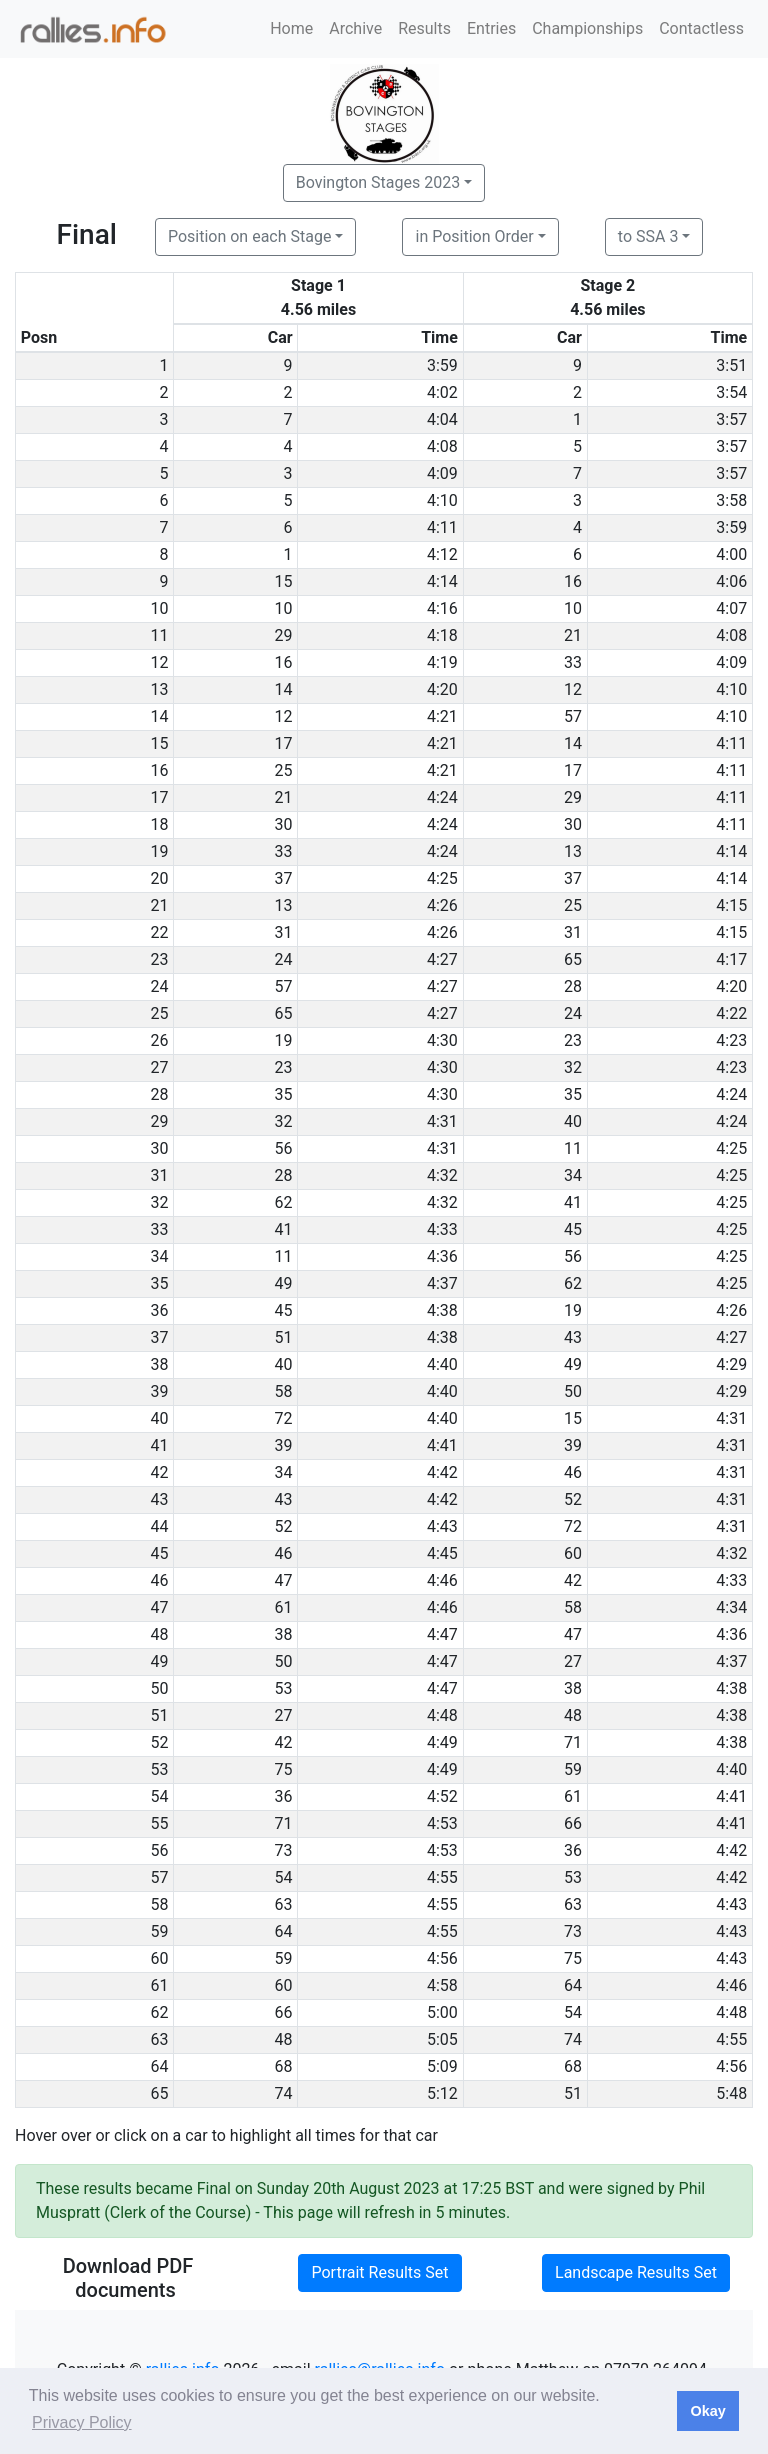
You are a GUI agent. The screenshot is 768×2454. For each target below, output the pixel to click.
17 (284, 743)
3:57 (731, 419)
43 (573, 1337)
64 (284, 1931)
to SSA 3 (648, 236)
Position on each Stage (250, 236)
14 (284, 689)
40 (573, 1121)
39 (284, 1445)
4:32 (442, 1175)
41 (573, 1202)
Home (291, 28)
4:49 (442, 1742)
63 (284, 1904)
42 (573, 1580)
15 (284, 581)
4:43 (442, 1526)
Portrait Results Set (379, 2272)
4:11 (442, 527)
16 (573, 581)
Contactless (701, 28)
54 (284, 1877)
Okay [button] (707, 2411)
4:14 (442, 581)
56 (284, 1148)
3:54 (731, 392)
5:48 (731, 2093)
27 (573, 1661)
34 (573, 1175)
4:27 (442, 959)
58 (284, 1391)
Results (424, 28)
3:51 (731, 365)
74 (573, 2039)
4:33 (442, 1229)
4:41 (442, 1445)
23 (573, 1040)
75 (284, 1769)
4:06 (731, 581)
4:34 (731, 1607)
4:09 (442, 473)
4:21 (442, 716)
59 (573, 1769)
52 (573, 1499)
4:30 (442, 1040)
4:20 (442, 689)
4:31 (442, 1121)
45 (573, 1229)
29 (284, 635)
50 (573, 1391)
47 (284, 1580)
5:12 (442, 2093)
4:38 (442, 1310)
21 (573, 635)
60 (573, 1553)
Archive (355, 28)
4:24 (442, 797)
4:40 (442, 1364)
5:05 (442, 2039)
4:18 (442, 635)
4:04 (442, 419)
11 (573, 1148)
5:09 (442, 2066)
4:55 (442, 1877)
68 (284, 2066)
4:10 (442, 500)
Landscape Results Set (636, 2272)
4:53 (442, 1823)
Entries (491, 28)
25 (284, 770)
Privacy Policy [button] (82, 2422)
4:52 (442, 1796)
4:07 (731, 608)
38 (284, 1634)
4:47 (442, 1634)
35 (284, 1094)
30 (284, 824)
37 (284, 878)
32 (573, 1067)
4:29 (731, 1364)
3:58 (731, 500)
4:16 (442, 608)
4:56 (442, 1958)
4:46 (442, 1580)
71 (573, 1742)
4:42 (442, 1472)
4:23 (731, 1040)
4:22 (731, 1013)
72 (284, 1418)
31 (284, 932)
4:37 (442, 1283)
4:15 (731, 905)
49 (284, 1283)
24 (284, 959)
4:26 (442, 905)
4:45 (442, 1553)
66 (573, 1823)
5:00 (442, 2012)
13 (573, 851)
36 (284, 1796)
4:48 (442, 1715)
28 (573, 986)
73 (284, 1850)
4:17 (731, 959)
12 (573, 689)
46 (573, 1472)
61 (284, 1607)
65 (573, 959)
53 (284, 1688)
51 (284, 1337)
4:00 (731, 554)
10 (284, 608)
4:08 (442, 446)
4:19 (442, 662)
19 (284, 1040)
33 (573, 662)
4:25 (442, 878)
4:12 (442, 554)
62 (284, 1202)
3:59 (442, 365)
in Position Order (474, 236)
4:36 (442, 1256)
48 (573, 1715)
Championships (587, 28)
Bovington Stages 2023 (378, 182)
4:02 (442, 392)
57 (573, 716)
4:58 (442, 1985)
